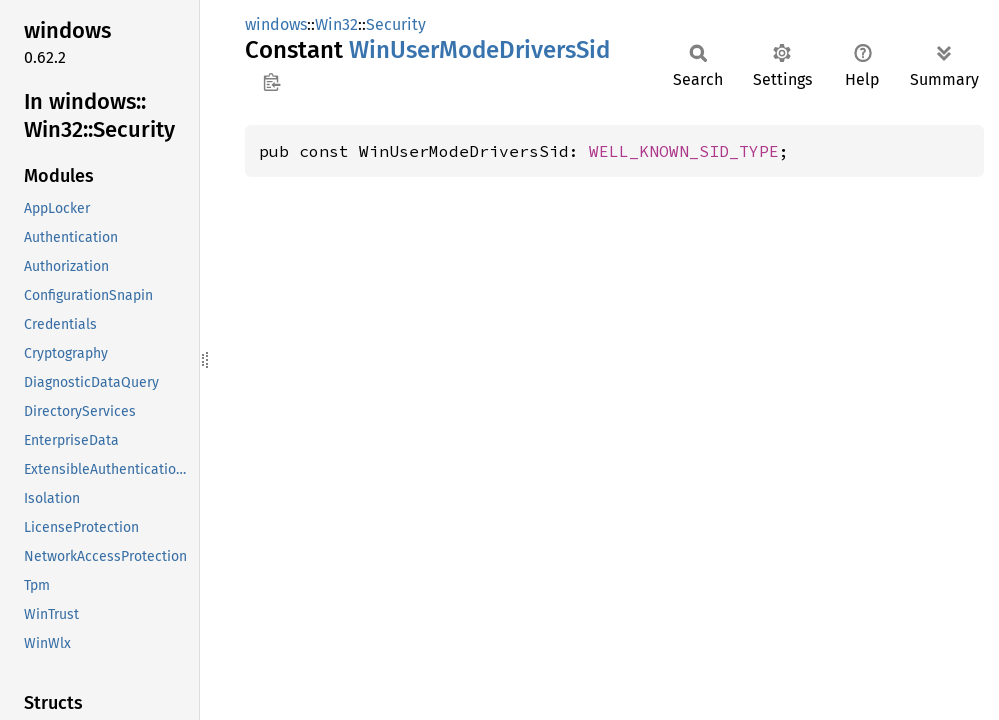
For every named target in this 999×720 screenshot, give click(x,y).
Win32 (336, 24)
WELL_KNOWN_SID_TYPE (684, 151)
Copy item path (271, 82)
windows (276, 24)
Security (396, 24)
